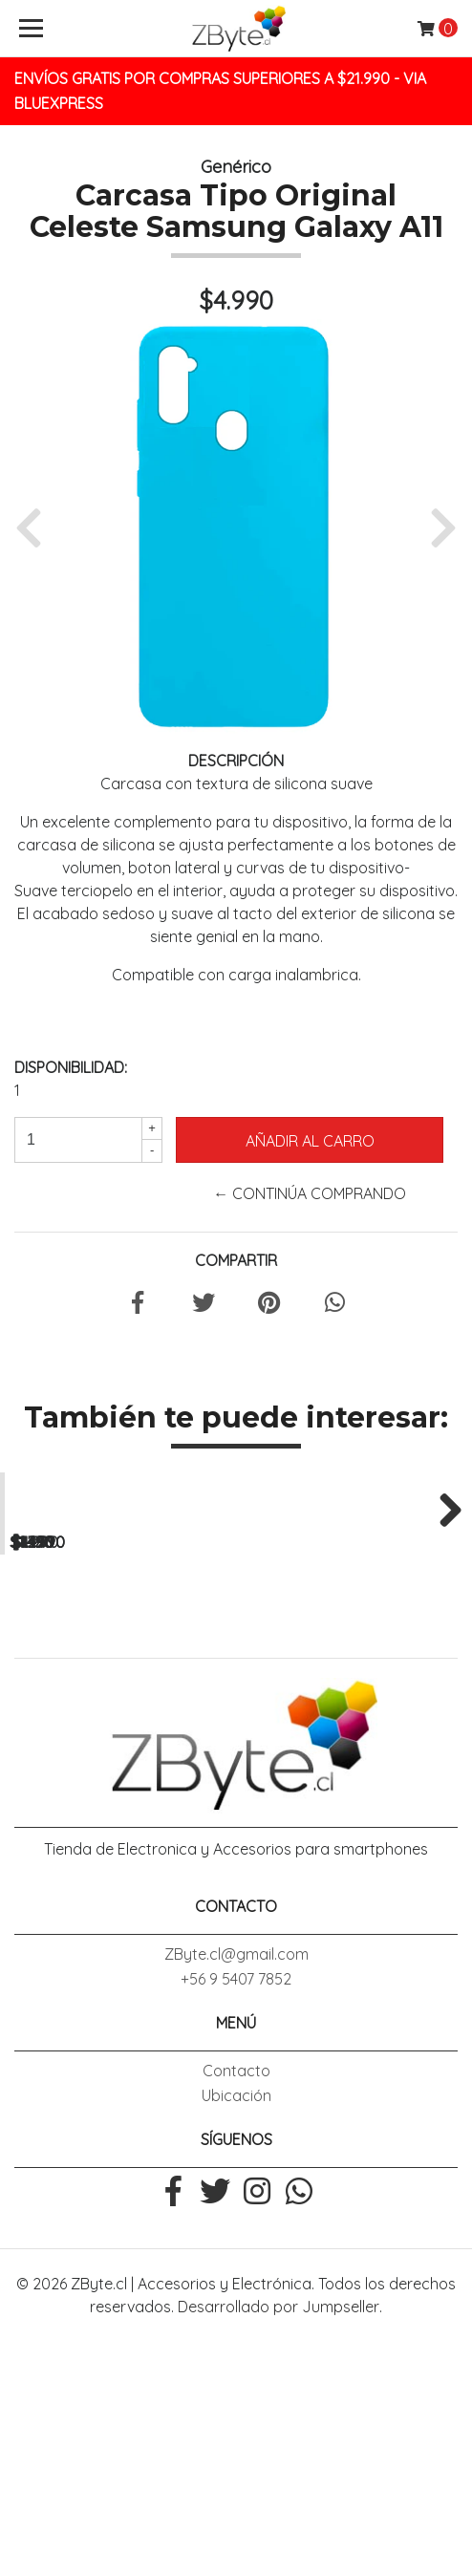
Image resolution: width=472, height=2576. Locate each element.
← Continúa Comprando (309, 1193)
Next (443, 1625)
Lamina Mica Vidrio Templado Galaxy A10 (354, 1731)
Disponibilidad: (70, 1067)
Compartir (236, 1260)
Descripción (236, 760)
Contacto (236, 2305)
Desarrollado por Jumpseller (278, 2541)
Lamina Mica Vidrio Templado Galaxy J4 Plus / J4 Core (118, 1739)
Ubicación (236, 2330)
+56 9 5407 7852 (236, 2213)
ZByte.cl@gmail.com (236, 2189)
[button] (35, 526)
